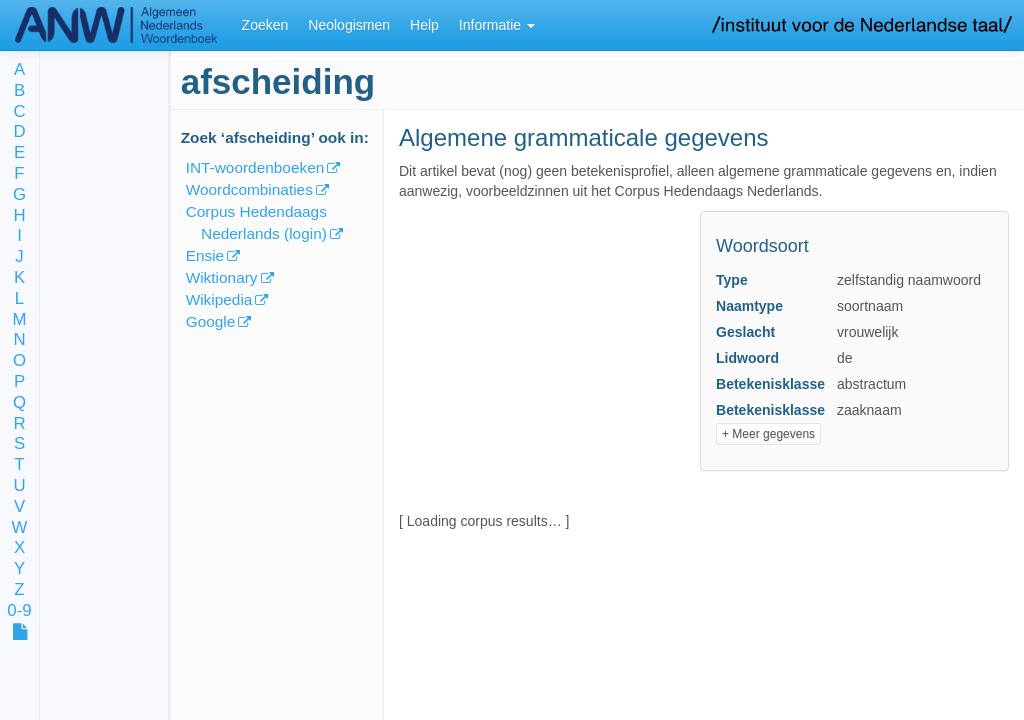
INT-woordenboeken (255, 167)
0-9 (19, 611)
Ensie (205, 255)
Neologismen (349, 25)
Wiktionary (222, 277)
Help (424, 25)
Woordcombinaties (249, 189)
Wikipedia (219, 299)
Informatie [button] (497, 25)
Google (211, 321)
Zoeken (265, 25)
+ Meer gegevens (768, 434)
